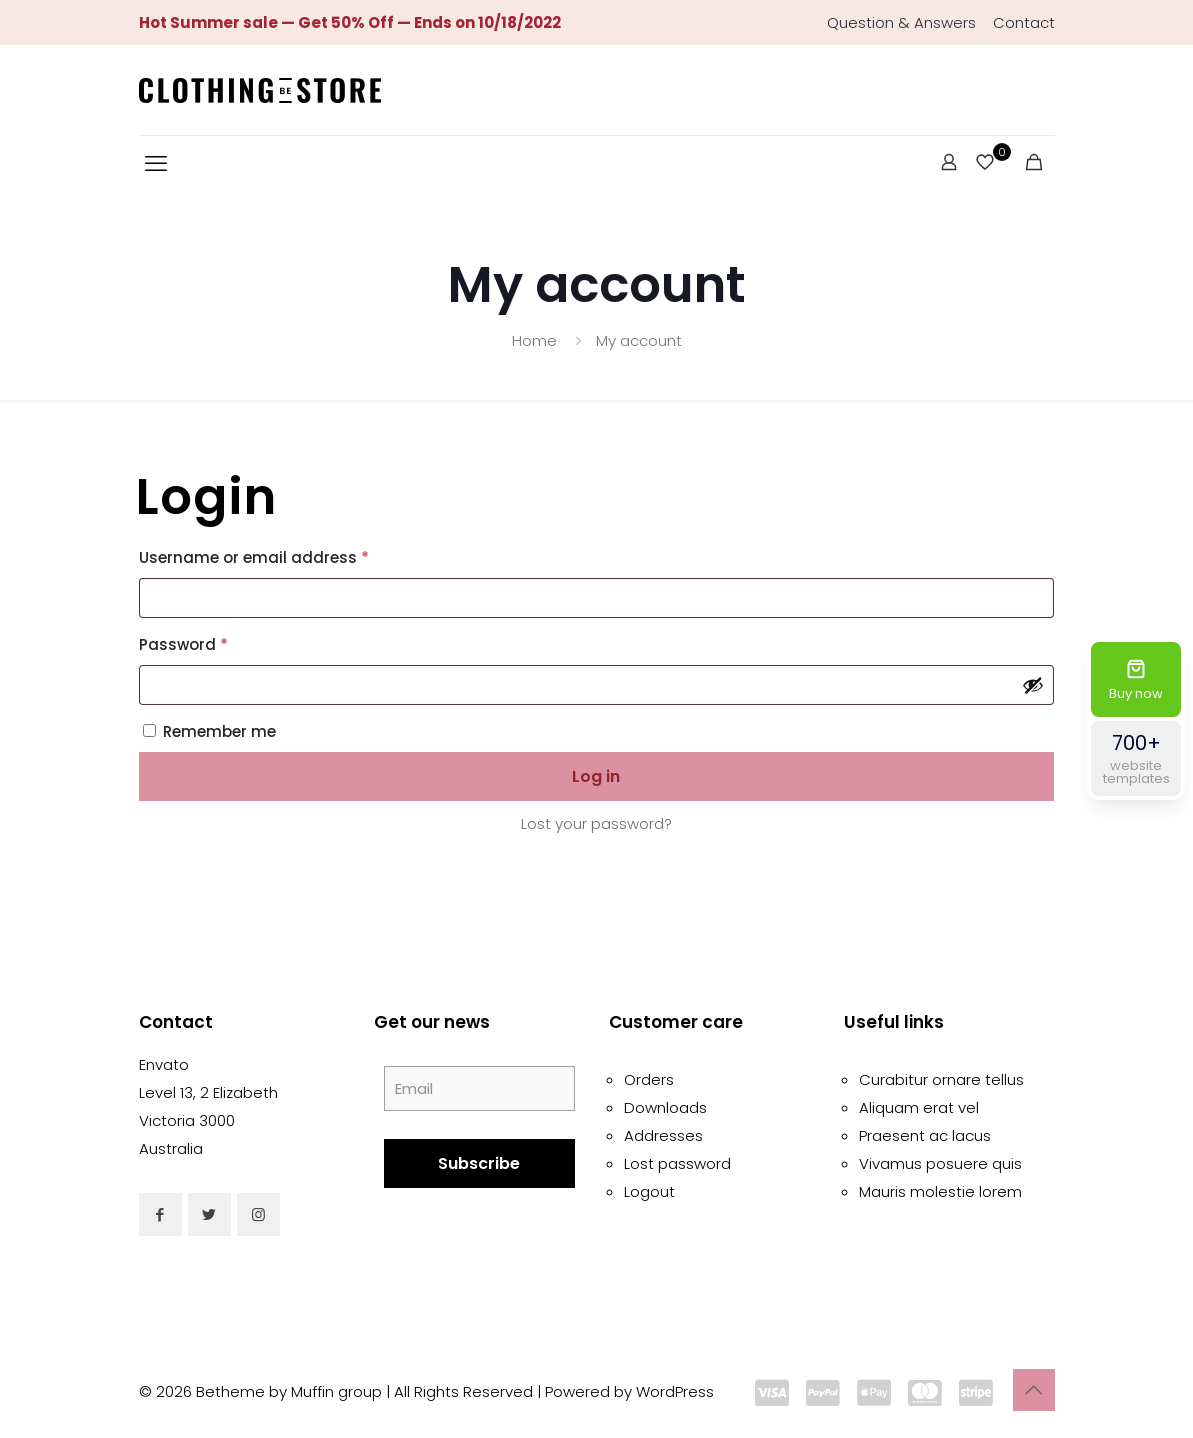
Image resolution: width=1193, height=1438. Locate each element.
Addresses (663, 1135)
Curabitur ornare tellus (941, 1079)
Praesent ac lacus (925, 1135)
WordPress (675, 1391)
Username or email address (288, 555)
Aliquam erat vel (919, 1107)
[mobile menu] (156, 164)
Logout (649, 1191)
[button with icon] (160, 1214)
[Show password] (1033, 685)
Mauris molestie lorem (940, 1191)
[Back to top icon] (1034, 1390)
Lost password (677, 1163)
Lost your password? (596, 823)
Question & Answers (901, 22)
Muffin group (336, 1391)
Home (534, 340)
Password (217, 642)
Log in (596, 776)
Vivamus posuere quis (940, 1163)
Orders (649, 1079)
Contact (1024, 22)
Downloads (665, 1107)
